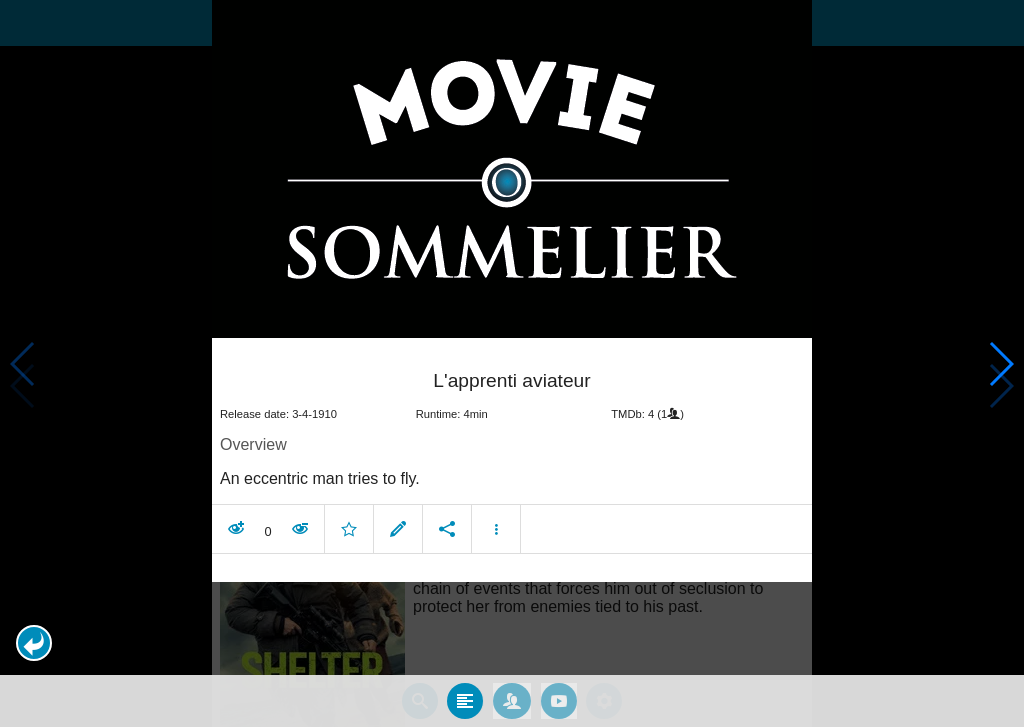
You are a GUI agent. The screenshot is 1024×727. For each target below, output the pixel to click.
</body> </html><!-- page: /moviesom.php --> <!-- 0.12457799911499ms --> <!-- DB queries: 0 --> (512, 363)
